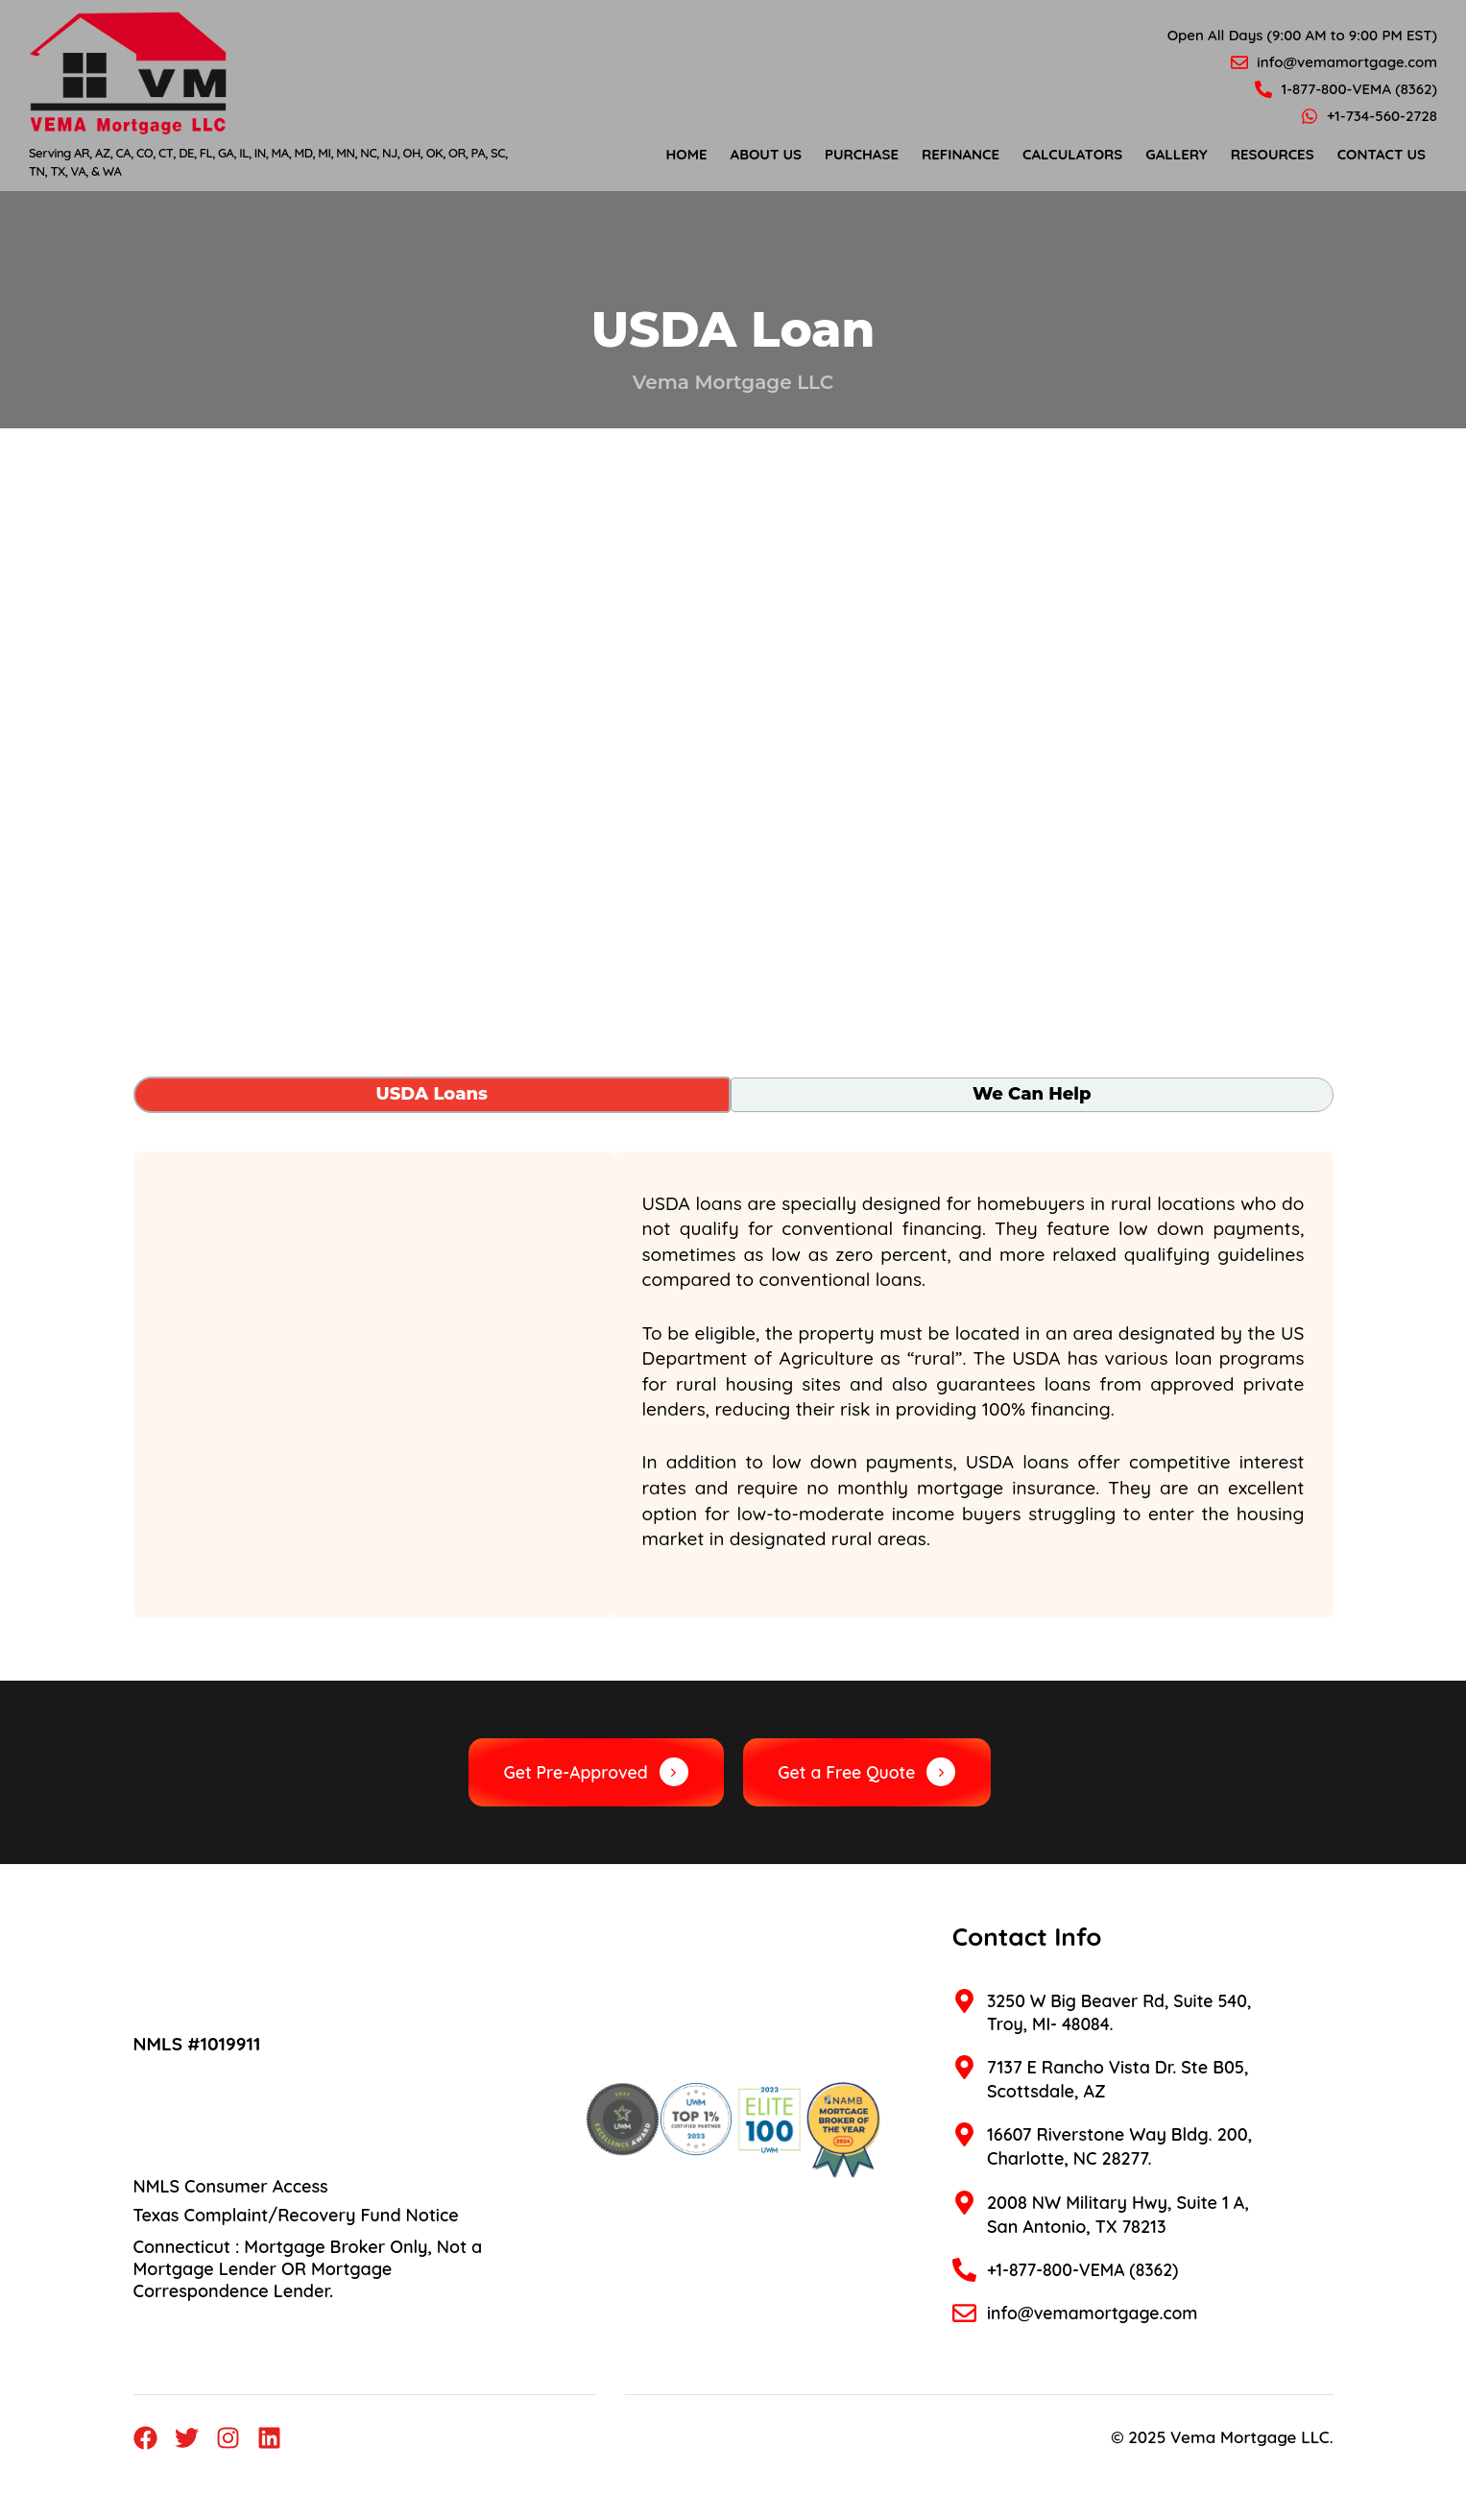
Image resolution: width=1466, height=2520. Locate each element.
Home (687, 154)
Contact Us (1381, 154)
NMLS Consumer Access (230, 2187)
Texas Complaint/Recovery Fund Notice (296, 2216)
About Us (766, 154)
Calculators (1072, 154)
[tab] (432, 1095)
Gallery (1176, 154)
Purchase (862, 154)
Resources (1272, 154)
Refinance (960, 154)
